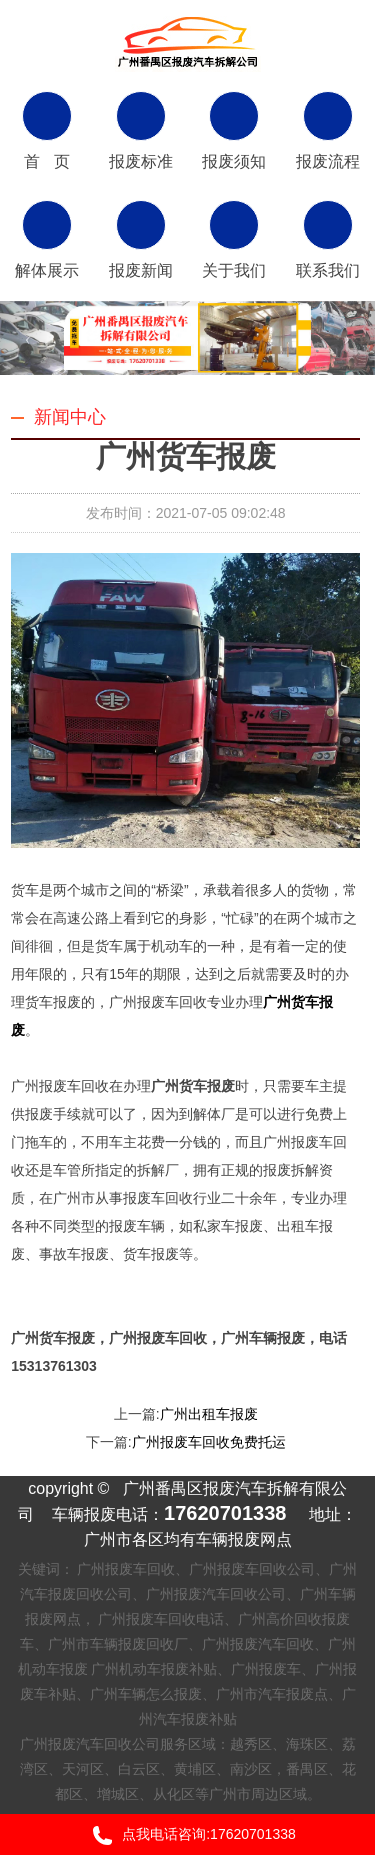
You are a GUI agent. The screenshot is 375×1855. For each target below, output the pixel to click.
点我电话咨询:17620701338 (187, 1835)
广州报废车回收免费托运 (209, 1442)
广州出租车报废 (209, 1414)
